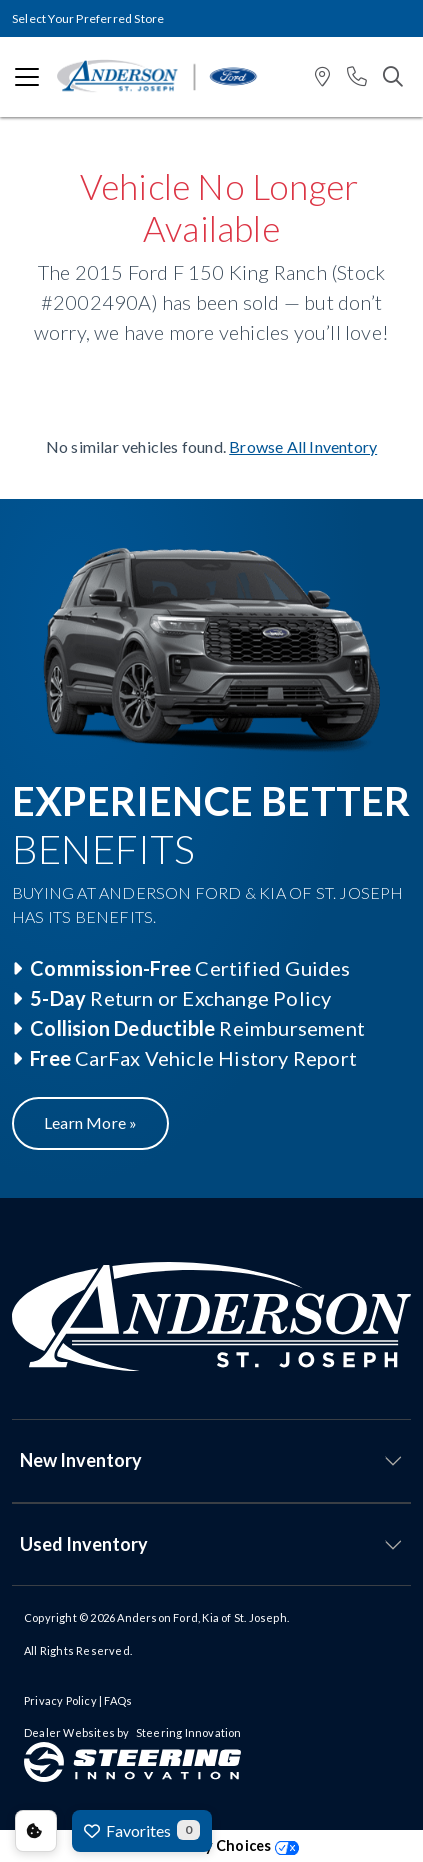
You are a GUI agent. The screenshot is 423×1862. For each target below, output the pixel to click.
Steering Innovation (189, 1732)
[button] (322, 77)
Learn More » (90, 1122)
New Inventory (81, 1460)
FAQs (118, 1700)
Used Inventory (84, 1544)
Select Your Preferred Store (88, 18)
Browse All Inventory (303, 446)
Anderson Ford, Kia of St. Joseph (201, 1617)
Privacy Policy (60, 1700)
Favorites (142, 1830)
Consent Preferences (36, 1831)
